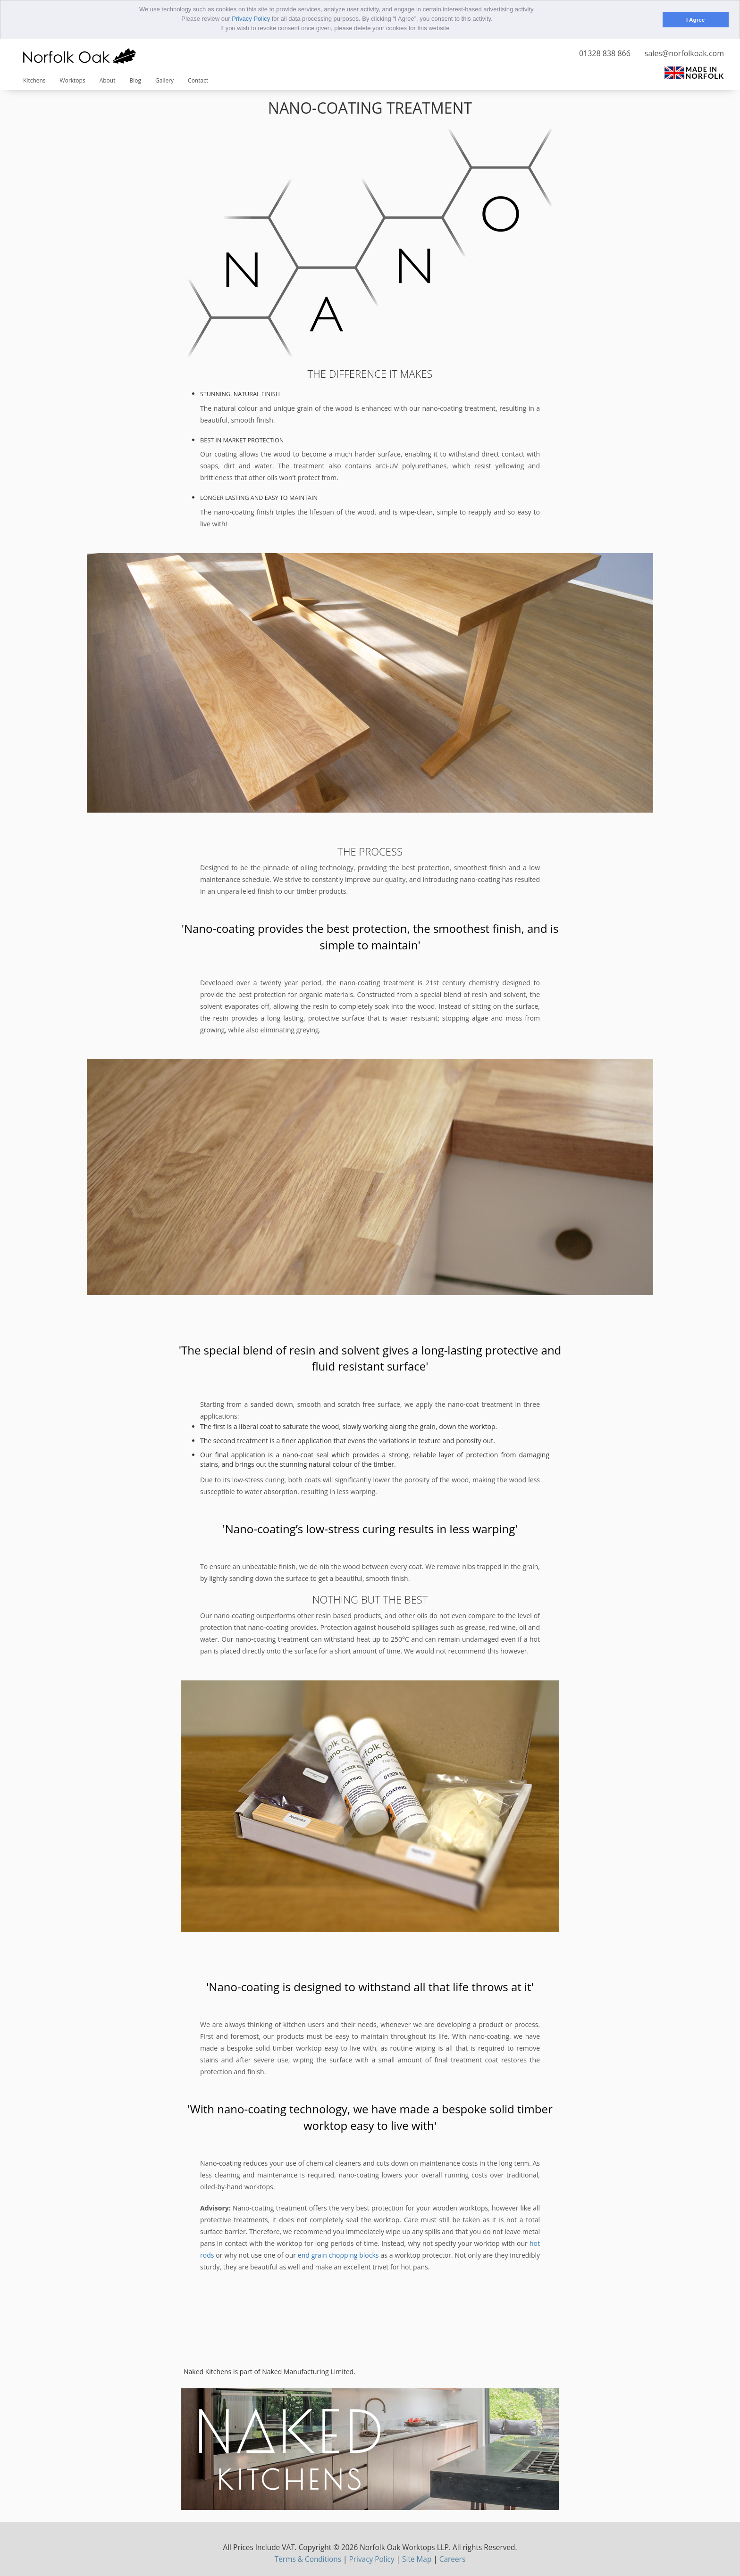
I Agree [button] (695, 20)
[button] (452, 29)
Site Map (416, 2559)
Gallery (164, 80)
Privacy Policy (251, 18)
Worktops (72, 80)
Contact (198, 80)
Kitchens (34, 80)
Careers (452, 2559)
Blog (135, 80)
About (108, 80)
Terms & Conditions (308, 2559)
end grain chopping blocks (338, 2254)
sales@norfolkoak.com (684, 53)
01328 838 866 (605, 53)
